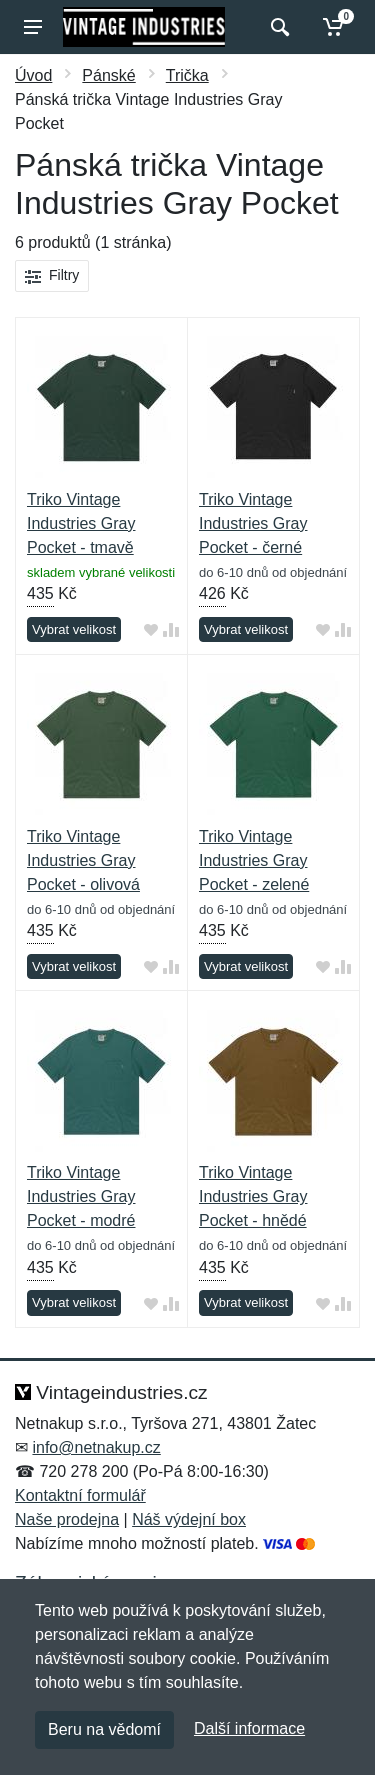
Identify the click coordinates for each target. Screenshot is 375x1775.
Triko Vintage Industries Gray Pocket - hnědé (253, 1196)
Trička (187, 75)
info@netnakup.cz (96, 1447)
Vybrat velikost (74, 629)
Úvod (33, 75)
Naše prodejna (67, 1519)
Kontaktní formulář (80, 1495)
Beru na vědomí (104, 1729)
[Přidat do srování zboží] (171, 630)
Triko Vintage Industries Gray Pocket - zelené (254, 860)
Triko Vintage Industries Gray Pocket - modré (81, 1196)
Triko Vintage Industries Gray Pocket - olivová (83, 860)
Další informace (249, 1728)
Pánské (108, 75)
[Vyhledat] (277, 27)
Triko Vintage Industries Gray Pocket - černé (253, 523)
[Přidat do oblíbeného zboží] (151, 630)
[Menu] (33, 27)
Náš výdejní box (189, 1519)
